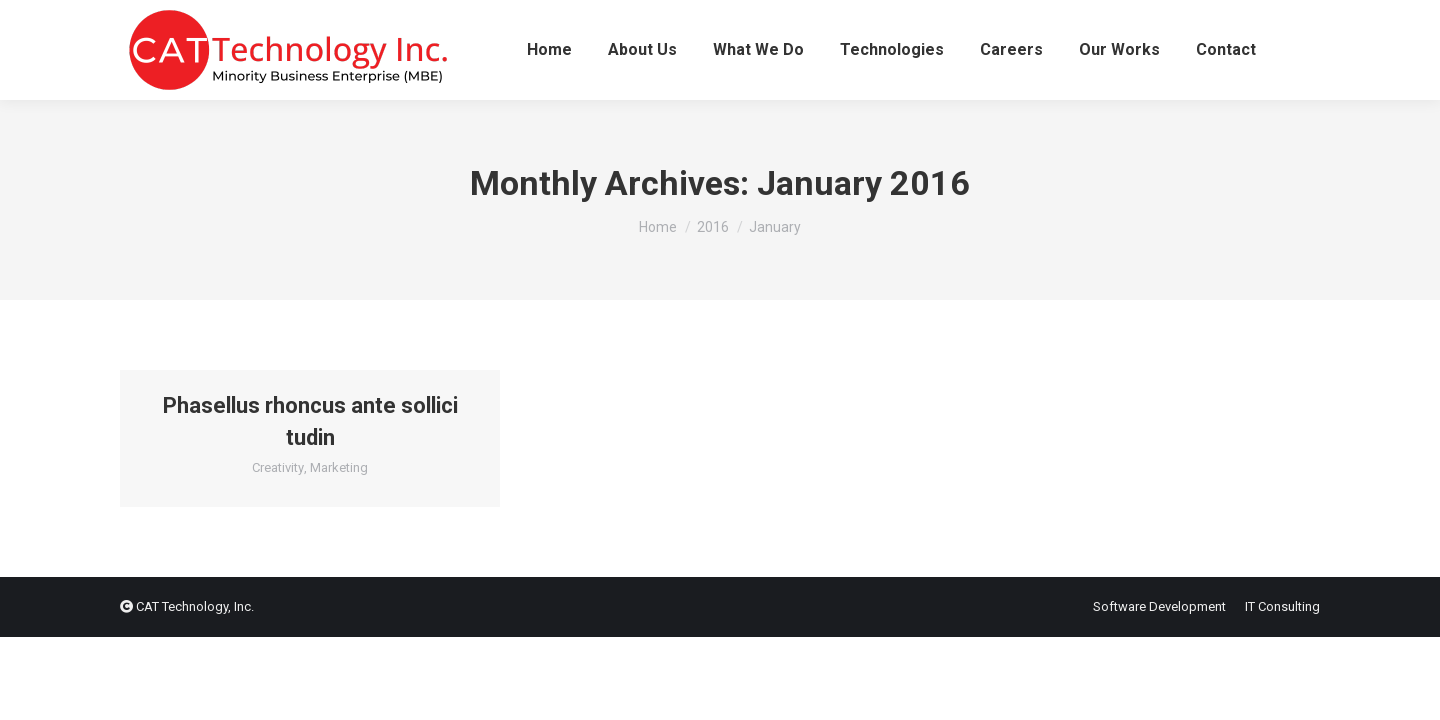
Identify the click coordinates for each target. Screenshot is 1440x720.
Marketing (339, 467)
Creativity (278, 467)
